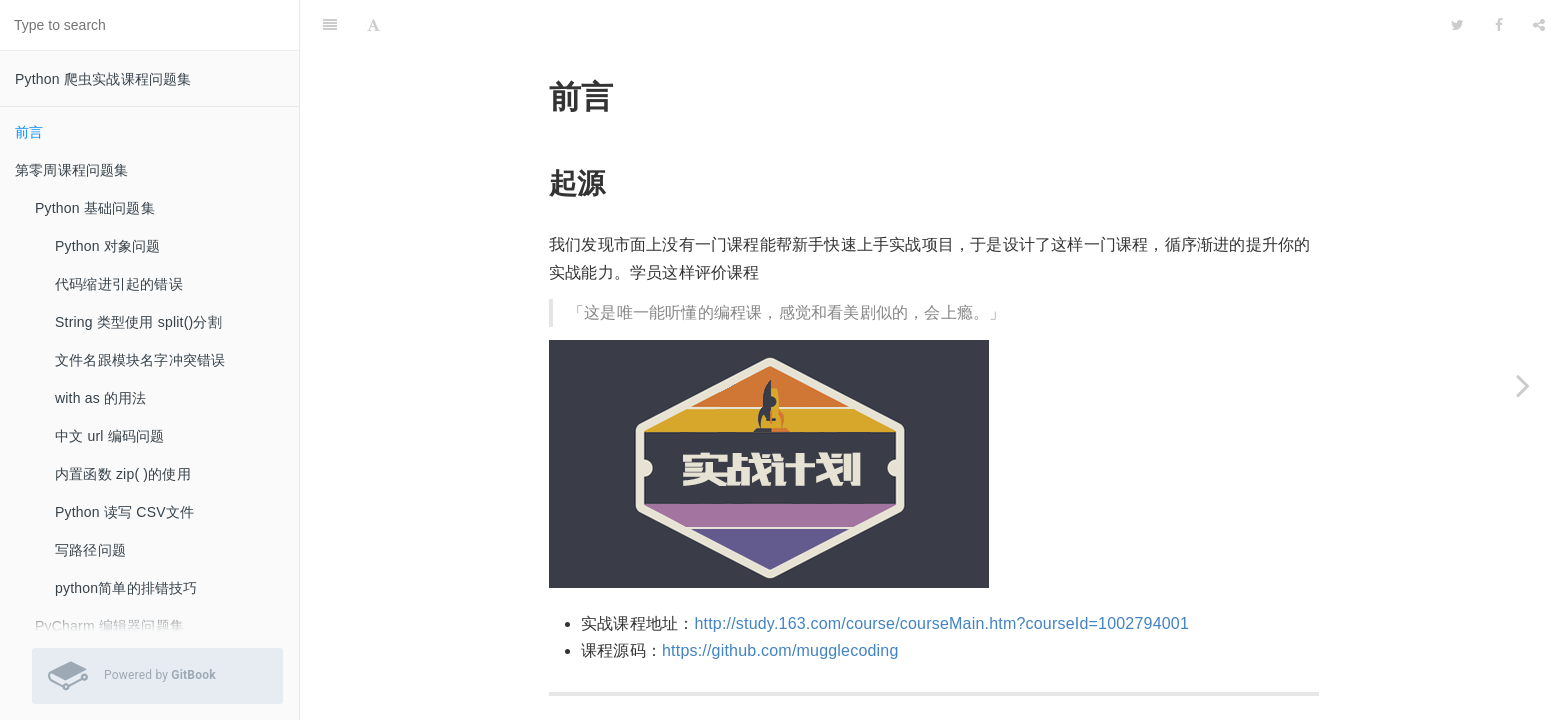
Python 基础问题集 (95, 208)
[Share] (1539, 25)
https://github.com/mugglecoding (780, 650)
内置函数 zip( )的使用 (123, 474)
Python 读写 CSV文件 (124, 512)
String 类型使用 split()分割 (138, 322)
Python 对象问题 (108, 246)
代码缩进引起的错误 (119, 284)
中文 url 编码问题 (110, 436)
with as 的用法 (101, 398)
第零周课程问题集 (72, 170)
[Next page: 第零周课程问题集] (1523, 385)
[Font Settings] (373, 25)
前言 (29, 132)
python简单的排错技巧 (126, 588)
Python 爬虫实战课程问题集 (103, 79)
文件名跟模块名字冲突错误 (140, 360)
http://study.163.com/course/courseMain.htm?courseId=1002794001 (941, 623)
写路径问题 (90, 550)
